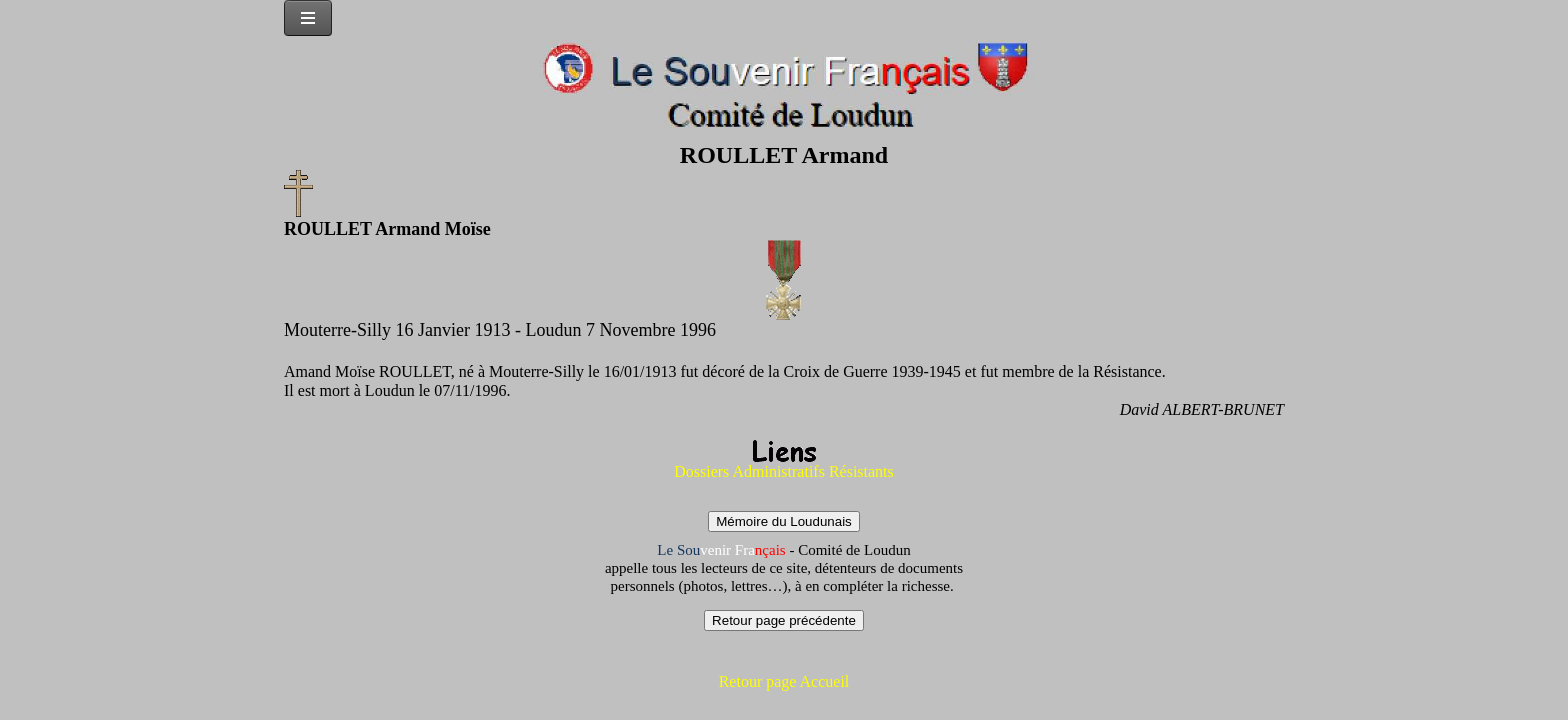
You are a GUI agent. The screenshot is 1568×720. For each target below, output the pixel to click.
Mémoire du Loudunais (784, 521)
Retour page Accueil (784, 681)
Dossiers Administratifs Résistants (784, 471)
